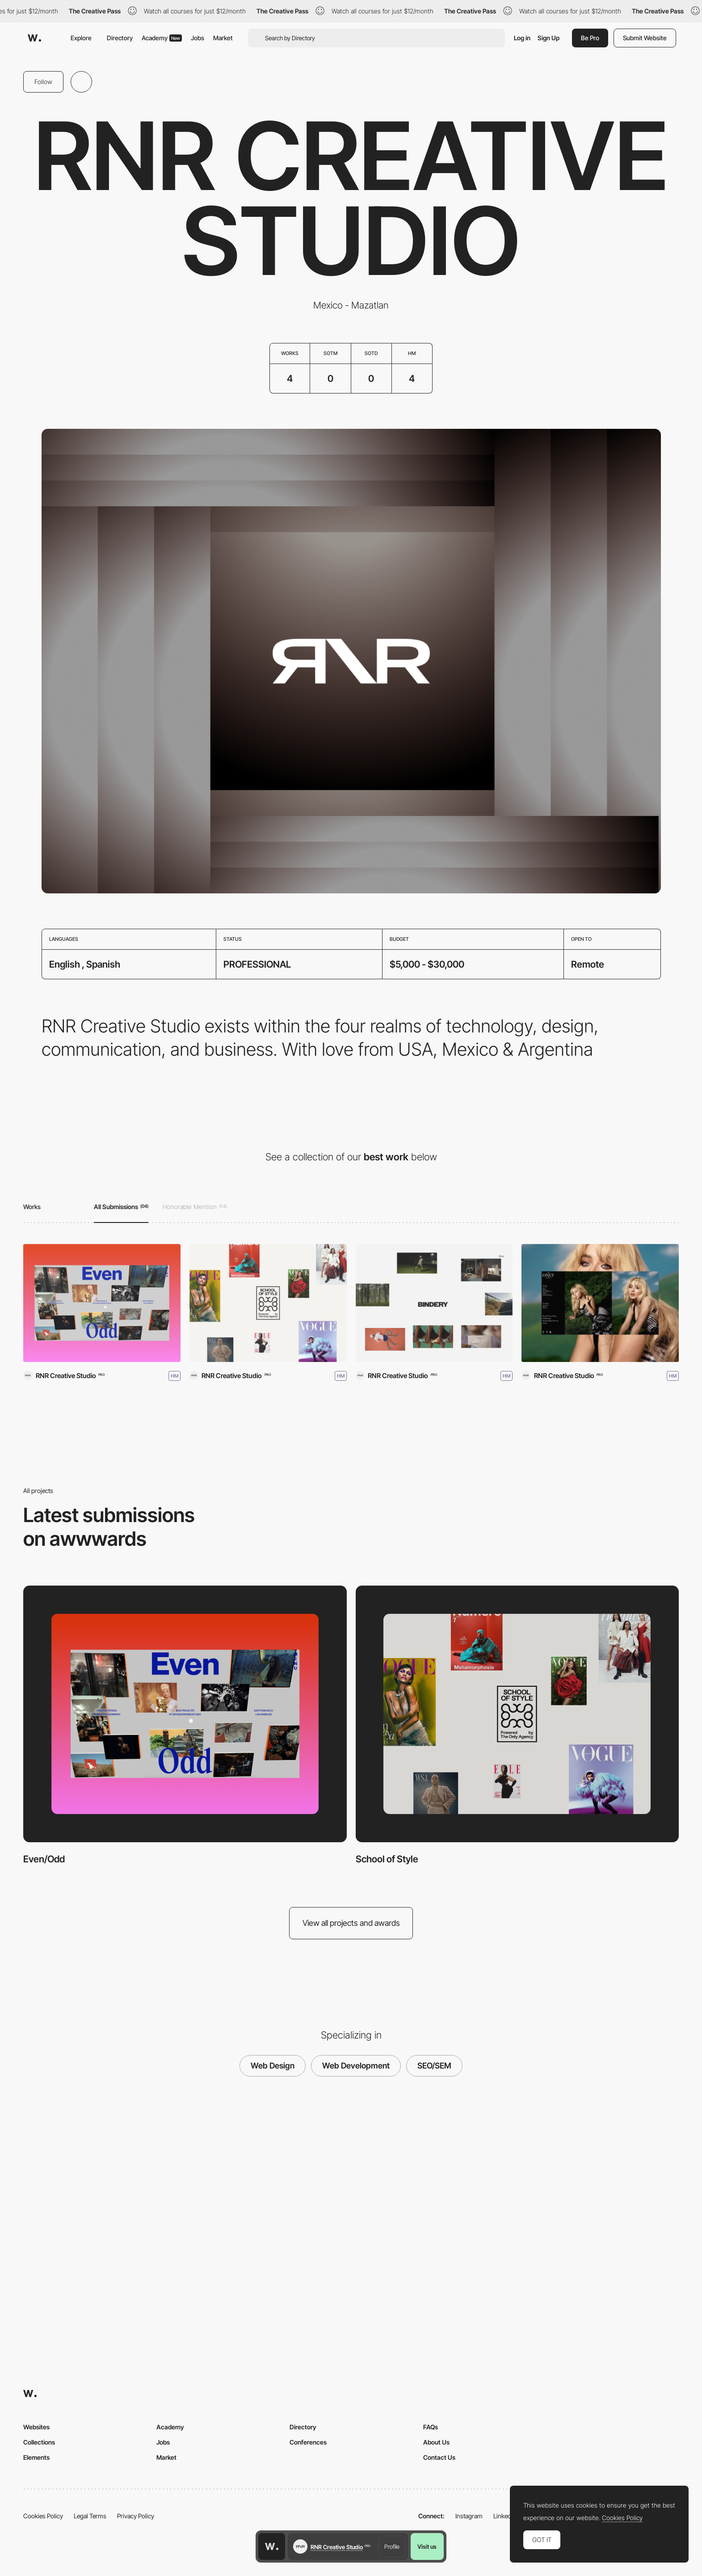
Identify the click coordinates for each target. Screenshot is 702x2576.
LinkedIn (504, 2516)
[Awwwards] (34, 38)
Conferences (308, 2442)
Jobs (197, 38)
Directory (120, 38)
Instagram (469, 2516)
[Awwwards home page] (271, 2546)
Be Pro (590, 38)
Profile (391, 2546)
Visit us (427, 2546)
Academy (162, 38)
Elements (36, 2457)
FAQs (430, 2427)
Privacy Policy (135, 2516)
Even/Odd (44, 1859)
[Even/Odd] (102, 1303)
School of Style (387, 1859)
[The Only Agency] (600, 1303)
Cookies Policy (43, 2516)
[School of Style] (268, 1303)
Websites (36, 2427)
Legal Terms (90, 2516)
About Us (436, 2442)
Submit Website (645, 38)
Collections (39, 2442)
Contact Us (439, 2457)
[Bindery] (434, 1303)
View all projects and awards (351, 1923)
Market (223, 38)
